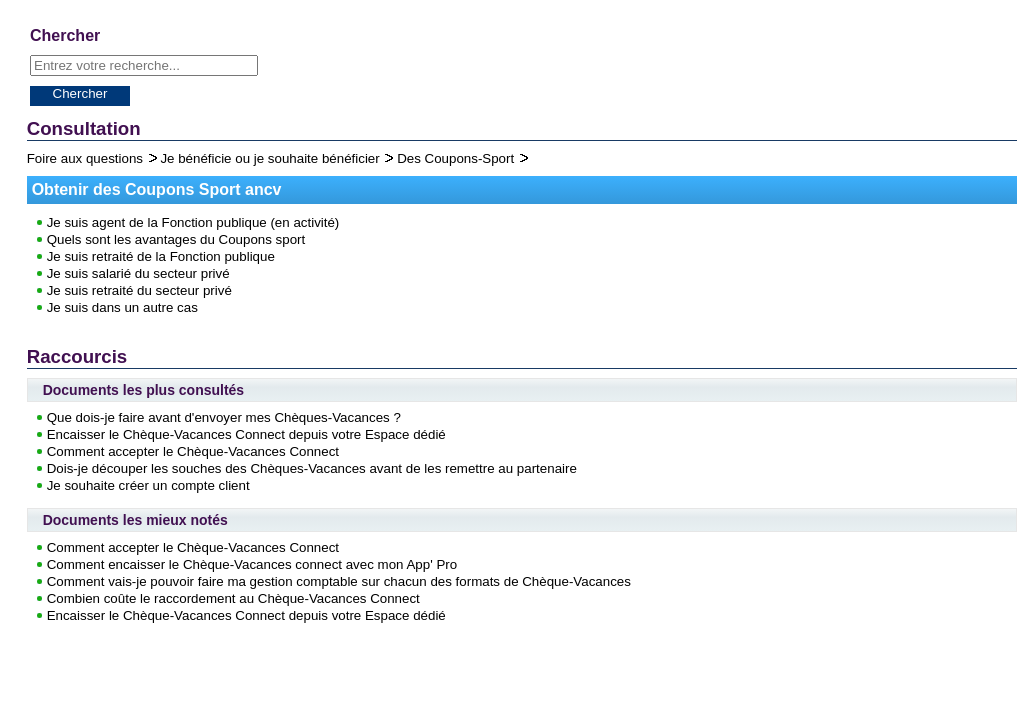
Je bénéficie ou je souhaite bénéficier (271, 158)
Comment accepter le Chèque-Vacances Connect (193, 451)
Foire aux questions (87, 158)
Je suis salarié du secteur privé (138, 273)
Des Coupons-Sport (457, 158)
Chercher (80, 93)
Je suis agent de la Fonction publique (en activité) (193, 222)
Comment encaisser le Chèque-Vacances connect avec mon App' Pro (252, 564)
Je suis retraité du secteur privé (139, 290)
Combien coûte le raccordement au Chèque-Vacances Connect (233, 598)
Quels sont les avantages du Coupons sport (176, 239)
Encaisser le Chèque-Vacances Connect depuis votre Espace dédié (246, 434)
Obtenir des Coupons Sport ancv (157, 189)
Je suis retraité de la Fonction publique (161, 256)
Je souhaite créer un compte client (148, 485)
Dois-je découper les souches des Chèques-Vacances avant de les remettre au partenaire (312, 468)
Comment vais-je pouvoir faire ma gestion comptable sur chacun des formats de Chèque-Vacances (339, 581)
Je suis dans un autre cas (122, 307)
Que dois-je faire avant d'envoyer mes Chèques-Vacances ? (224, 417)
